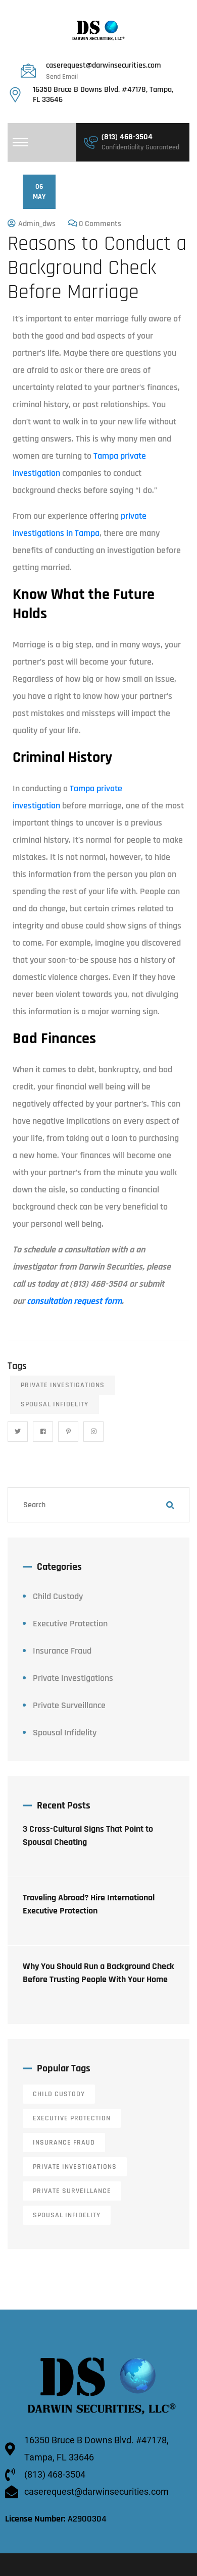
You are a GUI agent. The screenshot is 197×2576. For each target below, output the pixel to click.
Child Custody (58, 1596)
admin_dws (37, 223)
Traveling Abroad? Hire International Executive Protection (89, 1904)
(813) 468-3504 (127, 137)
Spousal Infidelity (54, 1404)
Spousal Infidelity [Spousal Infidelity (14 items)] (67, 2215)
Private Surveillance (69, 1705)
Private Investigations (63, 1385)
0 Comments (100, 223)
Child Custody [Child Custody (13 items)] (59, 2094)
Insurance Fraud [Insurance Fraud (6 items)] (64, 2142)
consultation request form (74, 1301)
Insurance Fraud (62, 1651)
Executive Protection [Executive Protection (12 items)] (72, 2118)
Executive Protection (70, 1623)
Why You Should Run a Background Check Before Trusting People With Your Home (98, 1972)
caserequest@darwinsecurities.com (103, 65)
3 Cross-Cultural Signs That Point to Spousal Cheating (88, 1835)
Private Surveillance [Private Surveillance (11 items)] (72, 2191)
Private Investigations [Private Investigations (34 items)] (75, 2166)
